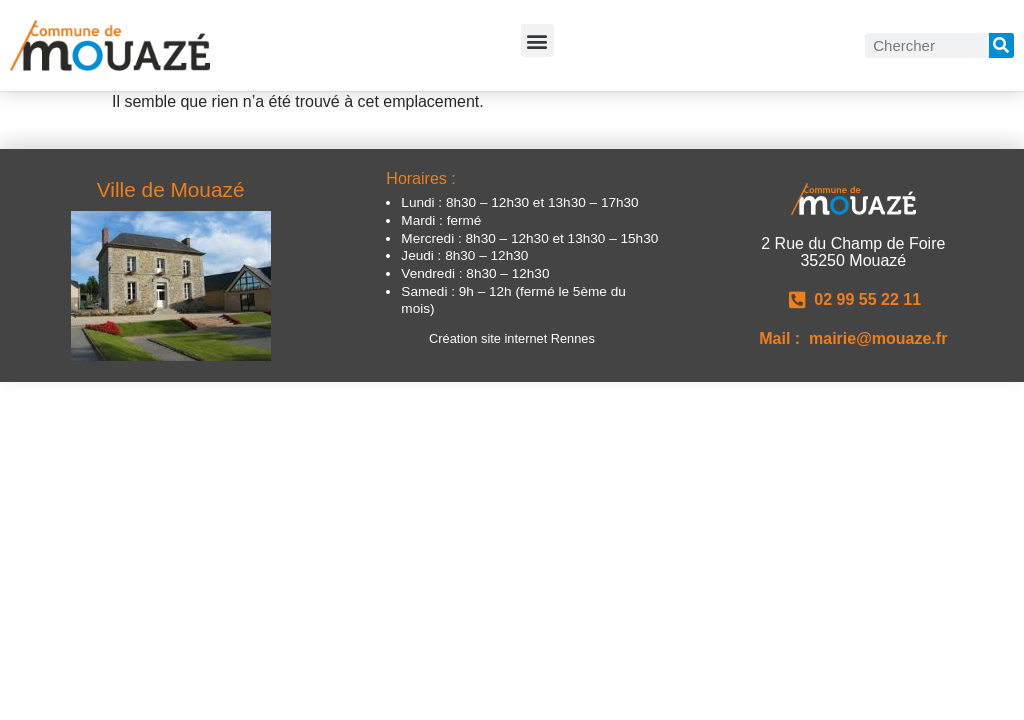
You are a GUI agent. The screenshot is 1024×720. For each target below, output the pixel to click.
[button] (537, 40)
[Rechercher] (1001, 45)
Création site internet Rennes (512, 338)
